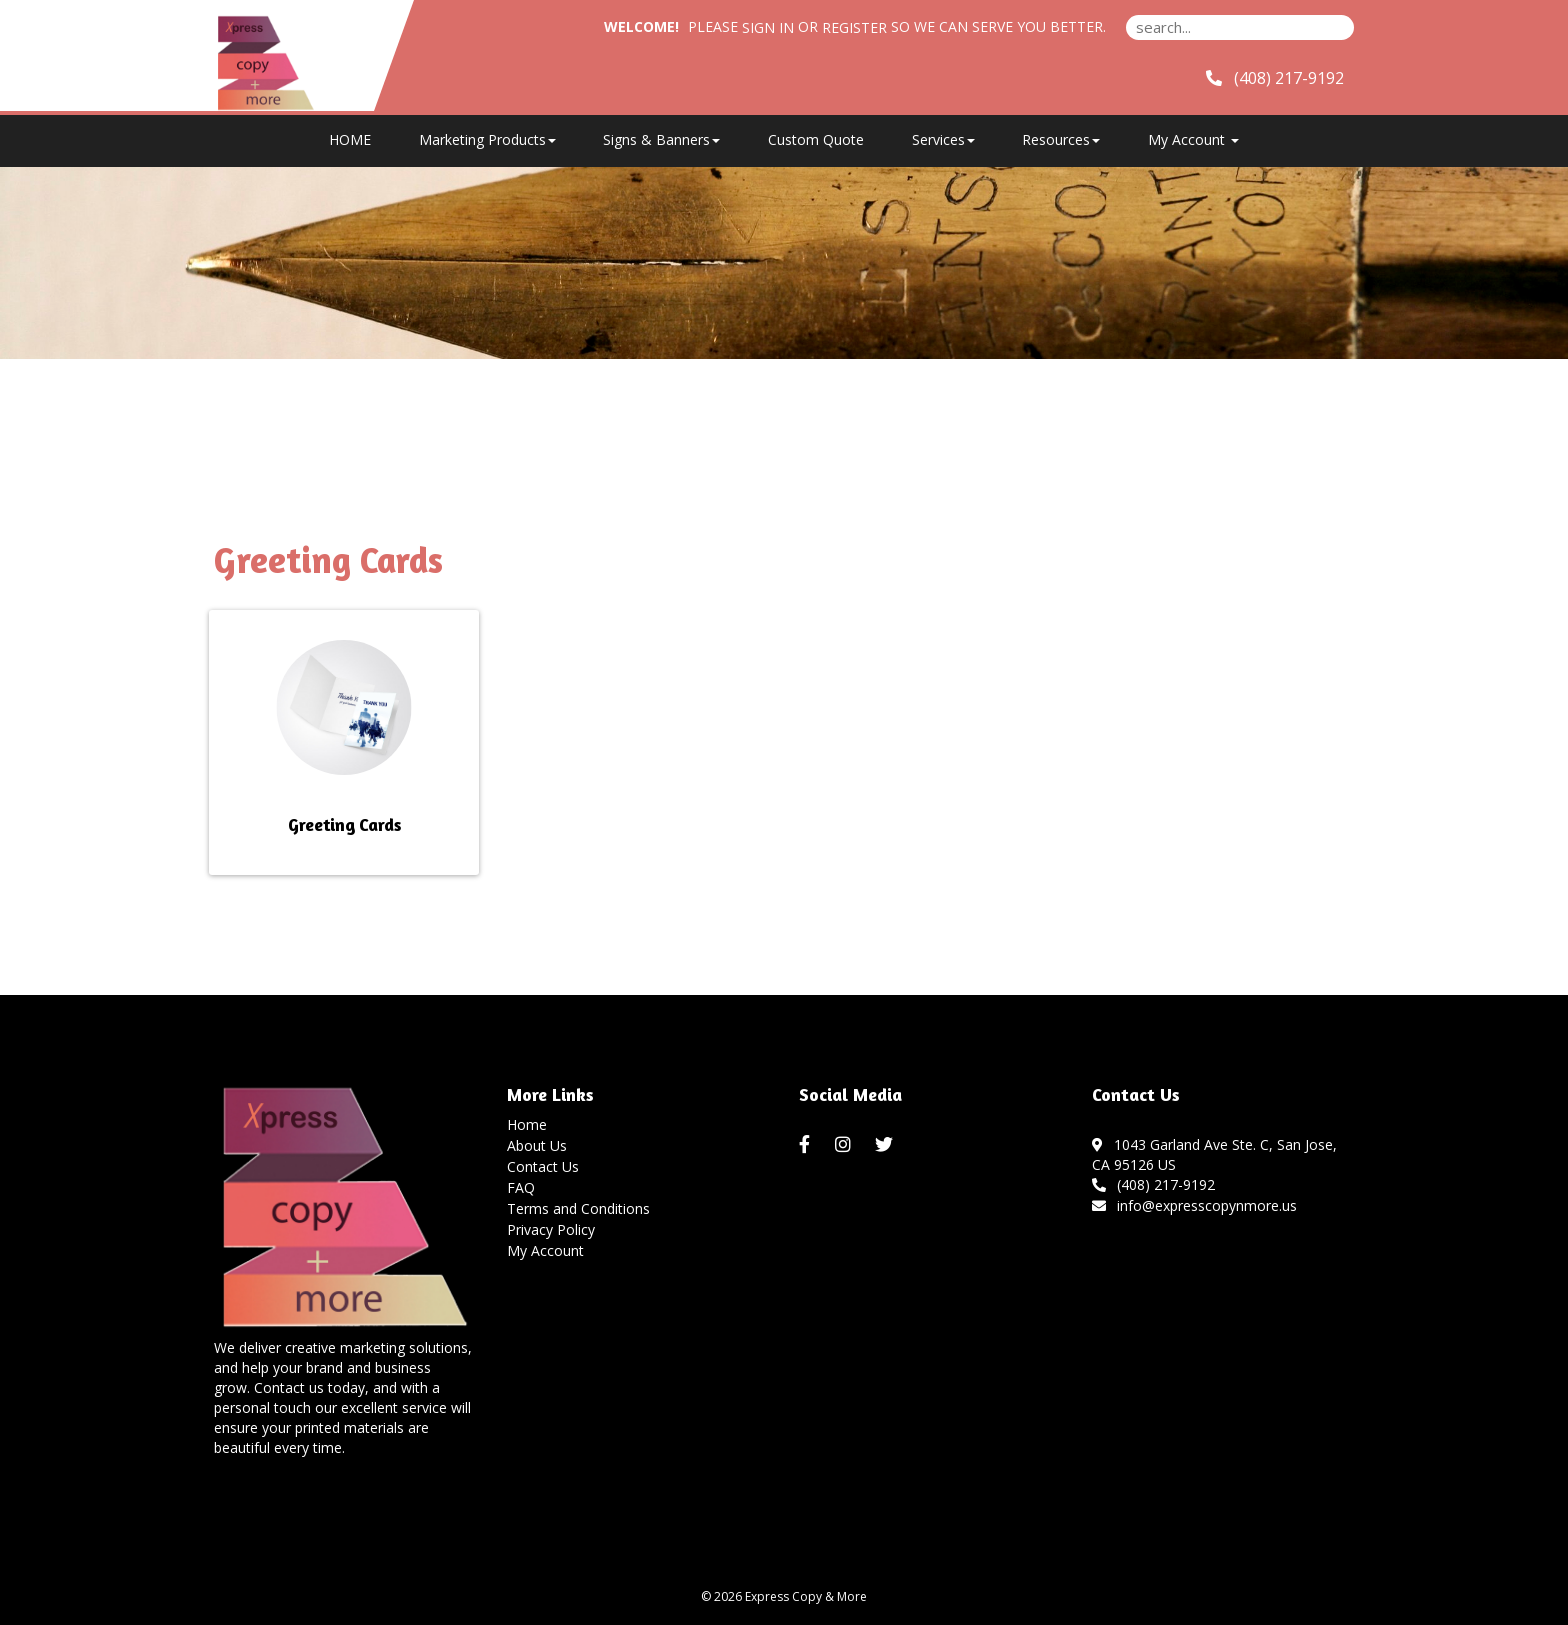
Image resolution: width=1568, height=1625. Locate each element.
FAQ (521, 1187)
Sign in (768, 27)
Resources (1061, 139)
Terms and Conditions (578, 1208)
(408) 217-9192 (1154, 1184)
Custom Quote (816, 139)
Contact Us (543, 1166)
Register (854, 27)
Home (527, 1124)
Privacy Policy (551, 1229)
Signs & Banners (661, 139)
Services (943, 139)
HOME (350, 139)
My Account (545, 1250)
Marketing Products (487, 139)
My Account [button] (1193, 139)
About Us (537, 1145)
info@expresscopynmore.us (1195, 1205)
